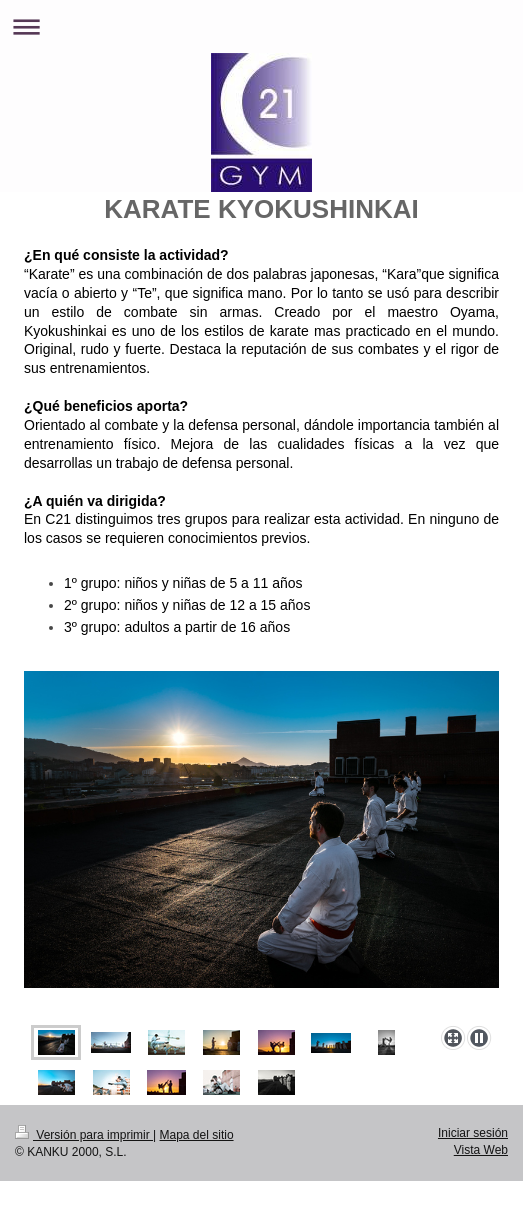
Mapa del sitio (197, 1135)
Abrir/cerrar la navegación (261, 26)
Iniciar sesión (473, 1133)
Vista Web (481, 1150)
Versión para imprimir (84, 1135)
